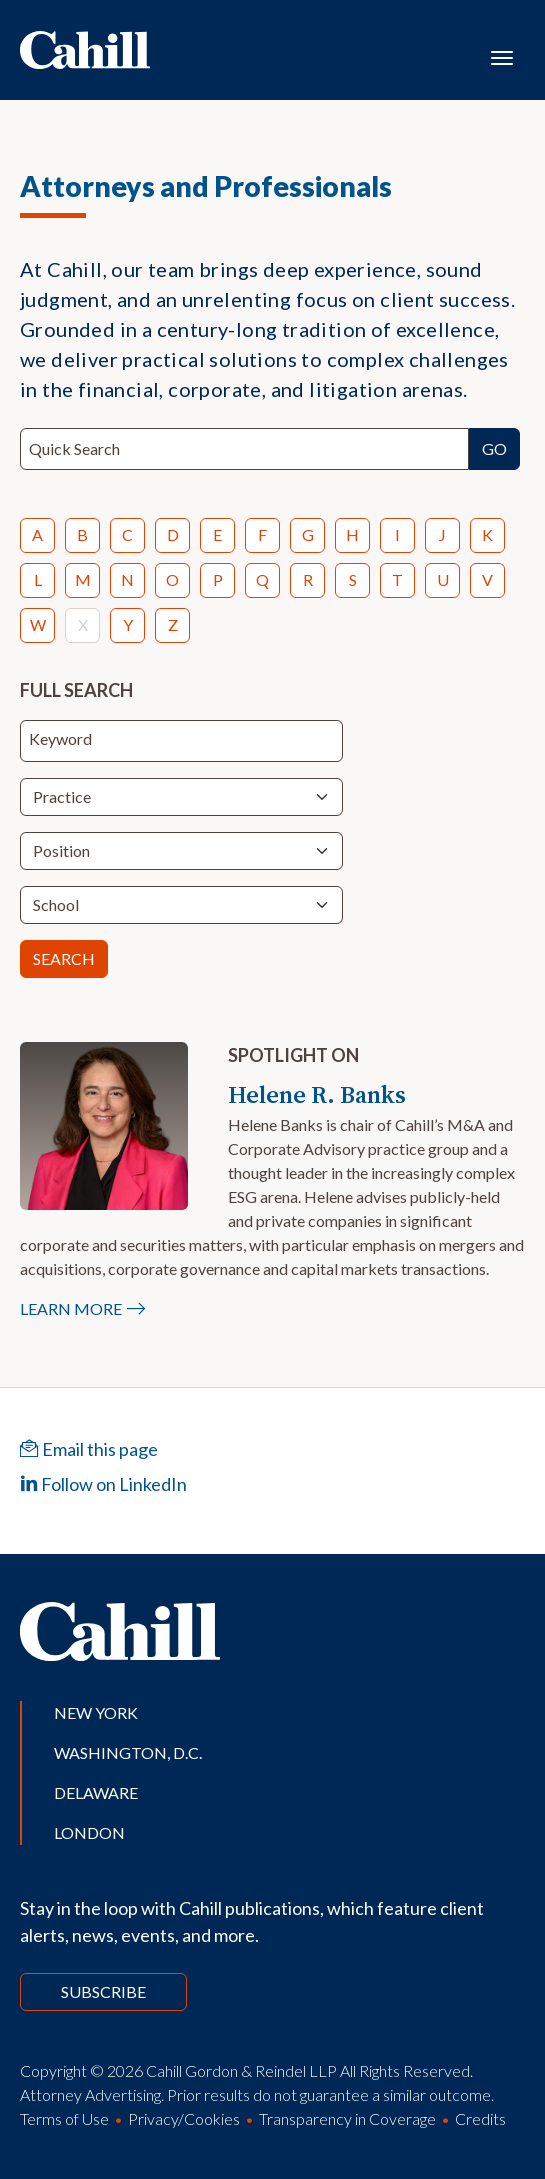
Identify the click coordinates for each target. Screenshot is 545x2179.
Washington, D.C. (128, 1752)
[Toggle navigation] (502, 56)
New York (96, 1712)
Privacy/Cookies (184, 2118)
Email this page (89, 1449)
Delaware (96, 1792)
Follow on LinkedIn (103, 1484)
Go (494, 448)
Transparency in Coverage (347, 2118)
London (89, 1832)
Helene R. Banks (317, 1094)
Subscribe (103, 1991)
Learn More (71, 1308)
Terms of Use (64, 2118)
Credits (480, 2118)
